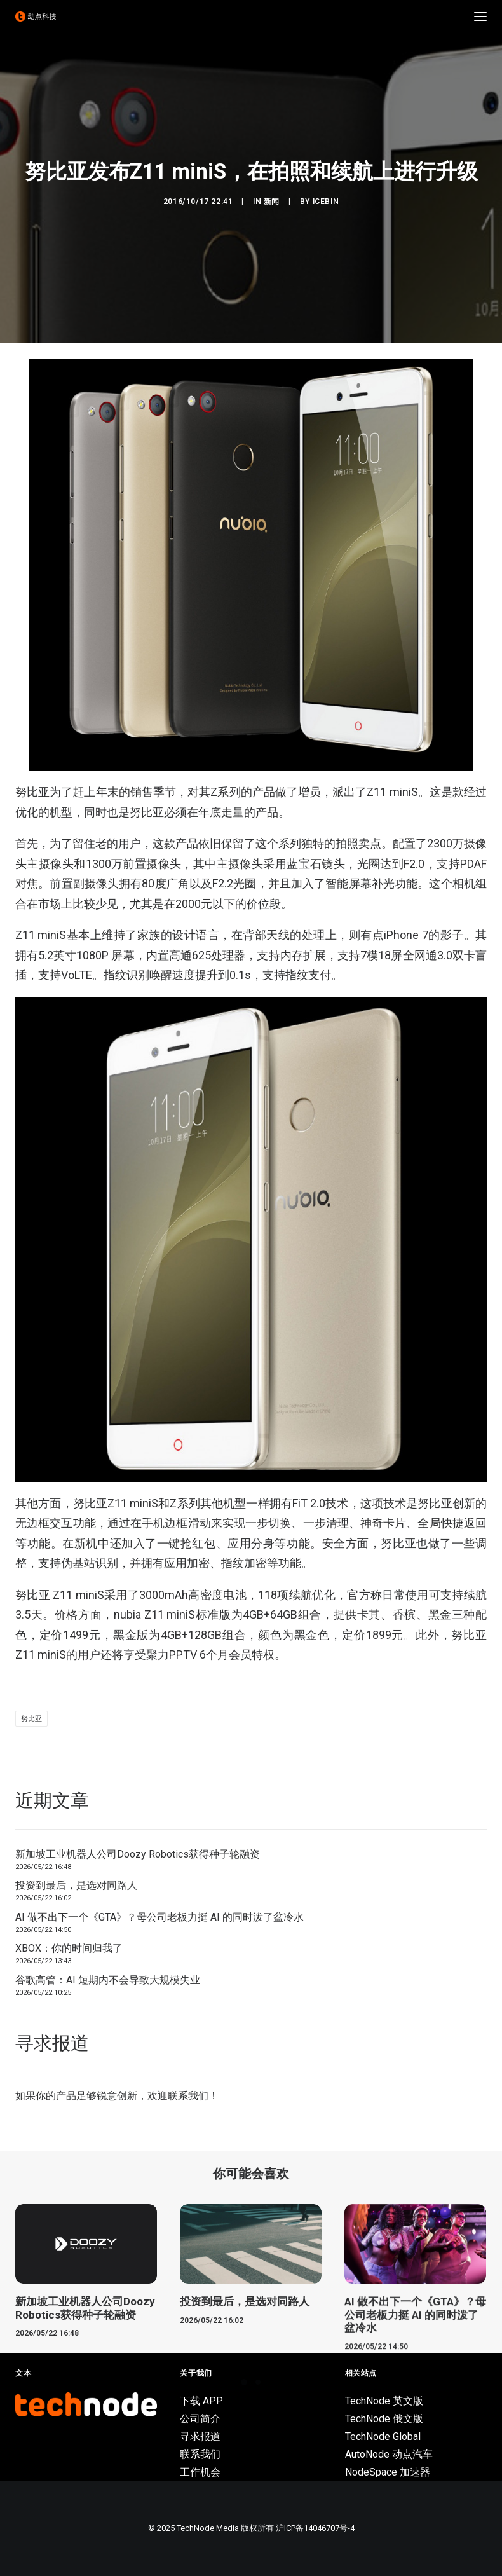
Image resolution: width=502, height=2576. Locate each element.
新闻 (272, 201)
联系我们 (188, 2096)
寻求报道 (200, 2436)
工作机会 (200, 2472)
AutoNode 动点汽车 (389, 2454)
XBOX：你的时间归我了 (69, 1948)
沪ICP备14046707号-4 (315, 2528)
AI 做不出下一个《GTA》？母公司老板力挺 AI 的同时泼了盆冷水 (159, 1917)
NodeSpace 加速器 (387, 2472)
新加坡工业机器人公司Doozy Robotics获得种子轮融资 (137, 1854)
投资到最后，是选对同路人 (76, 1885)
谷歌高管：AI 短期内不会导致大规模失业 (107, 1980)
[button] (480, 16)
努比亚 (31, 1719)
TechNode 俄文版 (384, 2419)
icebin (326, 201)
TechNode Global (383, 2436)
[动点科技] (35, 16)
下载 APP (201, 2401)
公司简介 (200, 2419)
